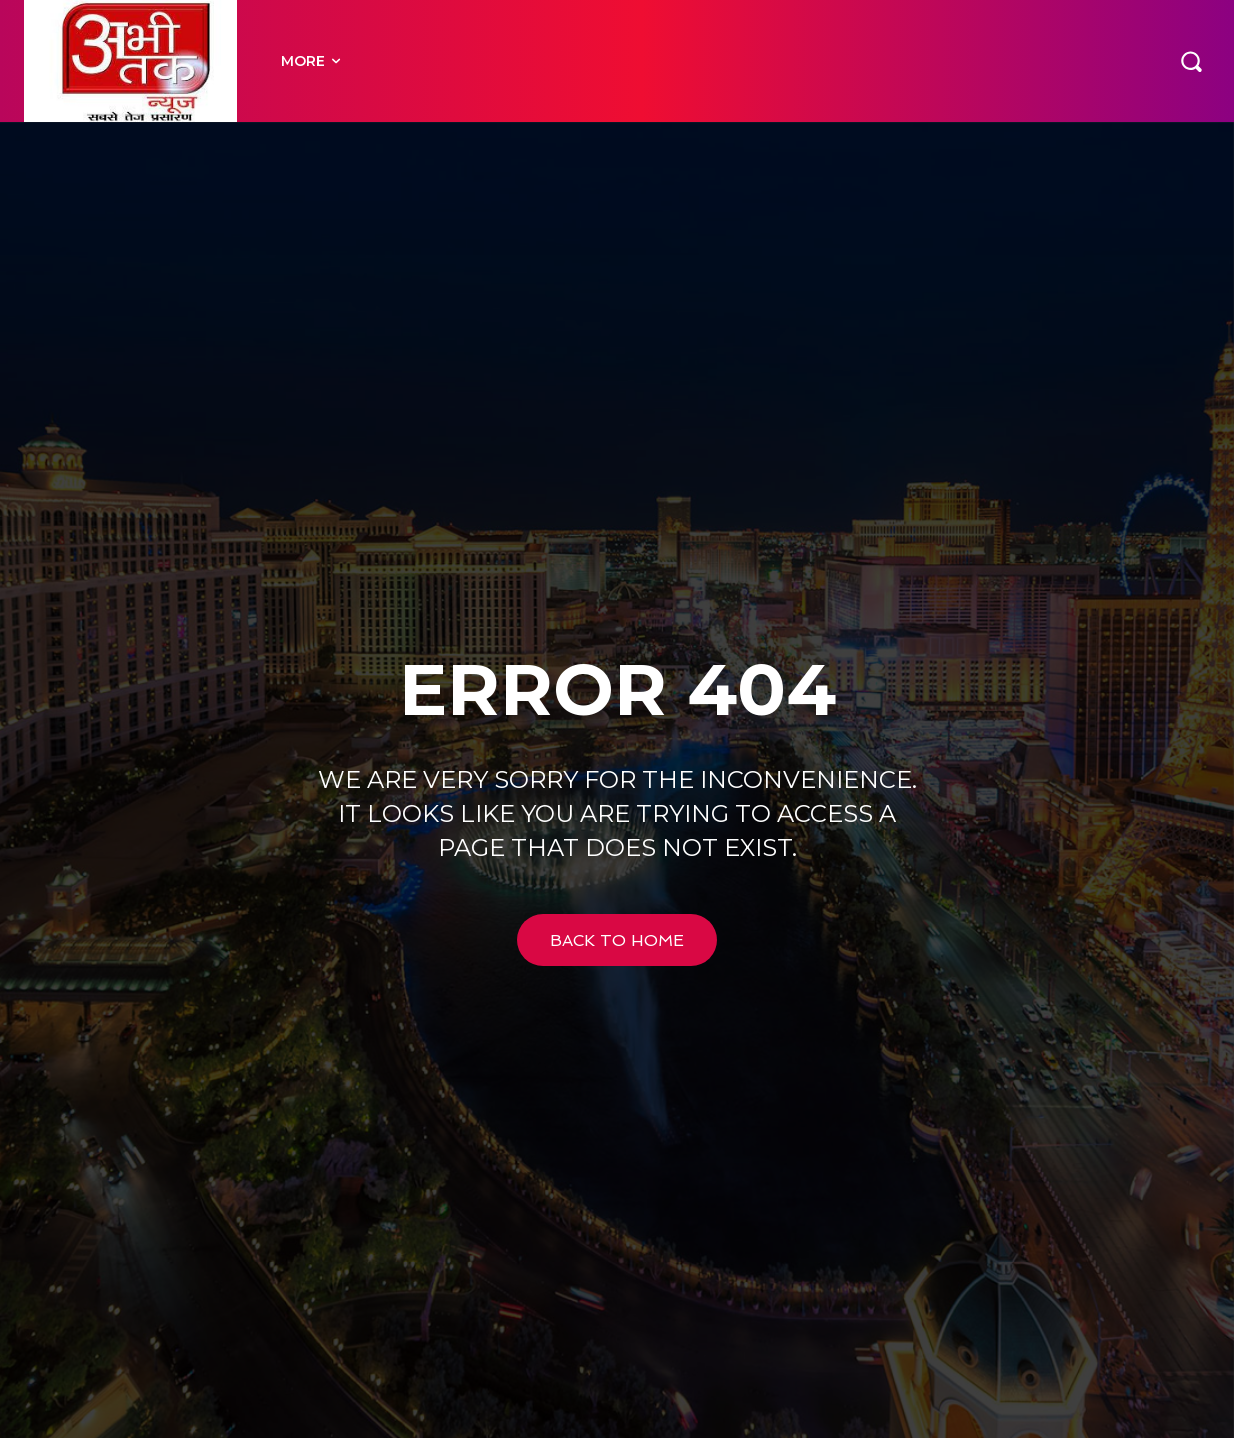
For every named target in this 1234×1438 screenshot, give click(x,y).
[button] (1191, 61)
